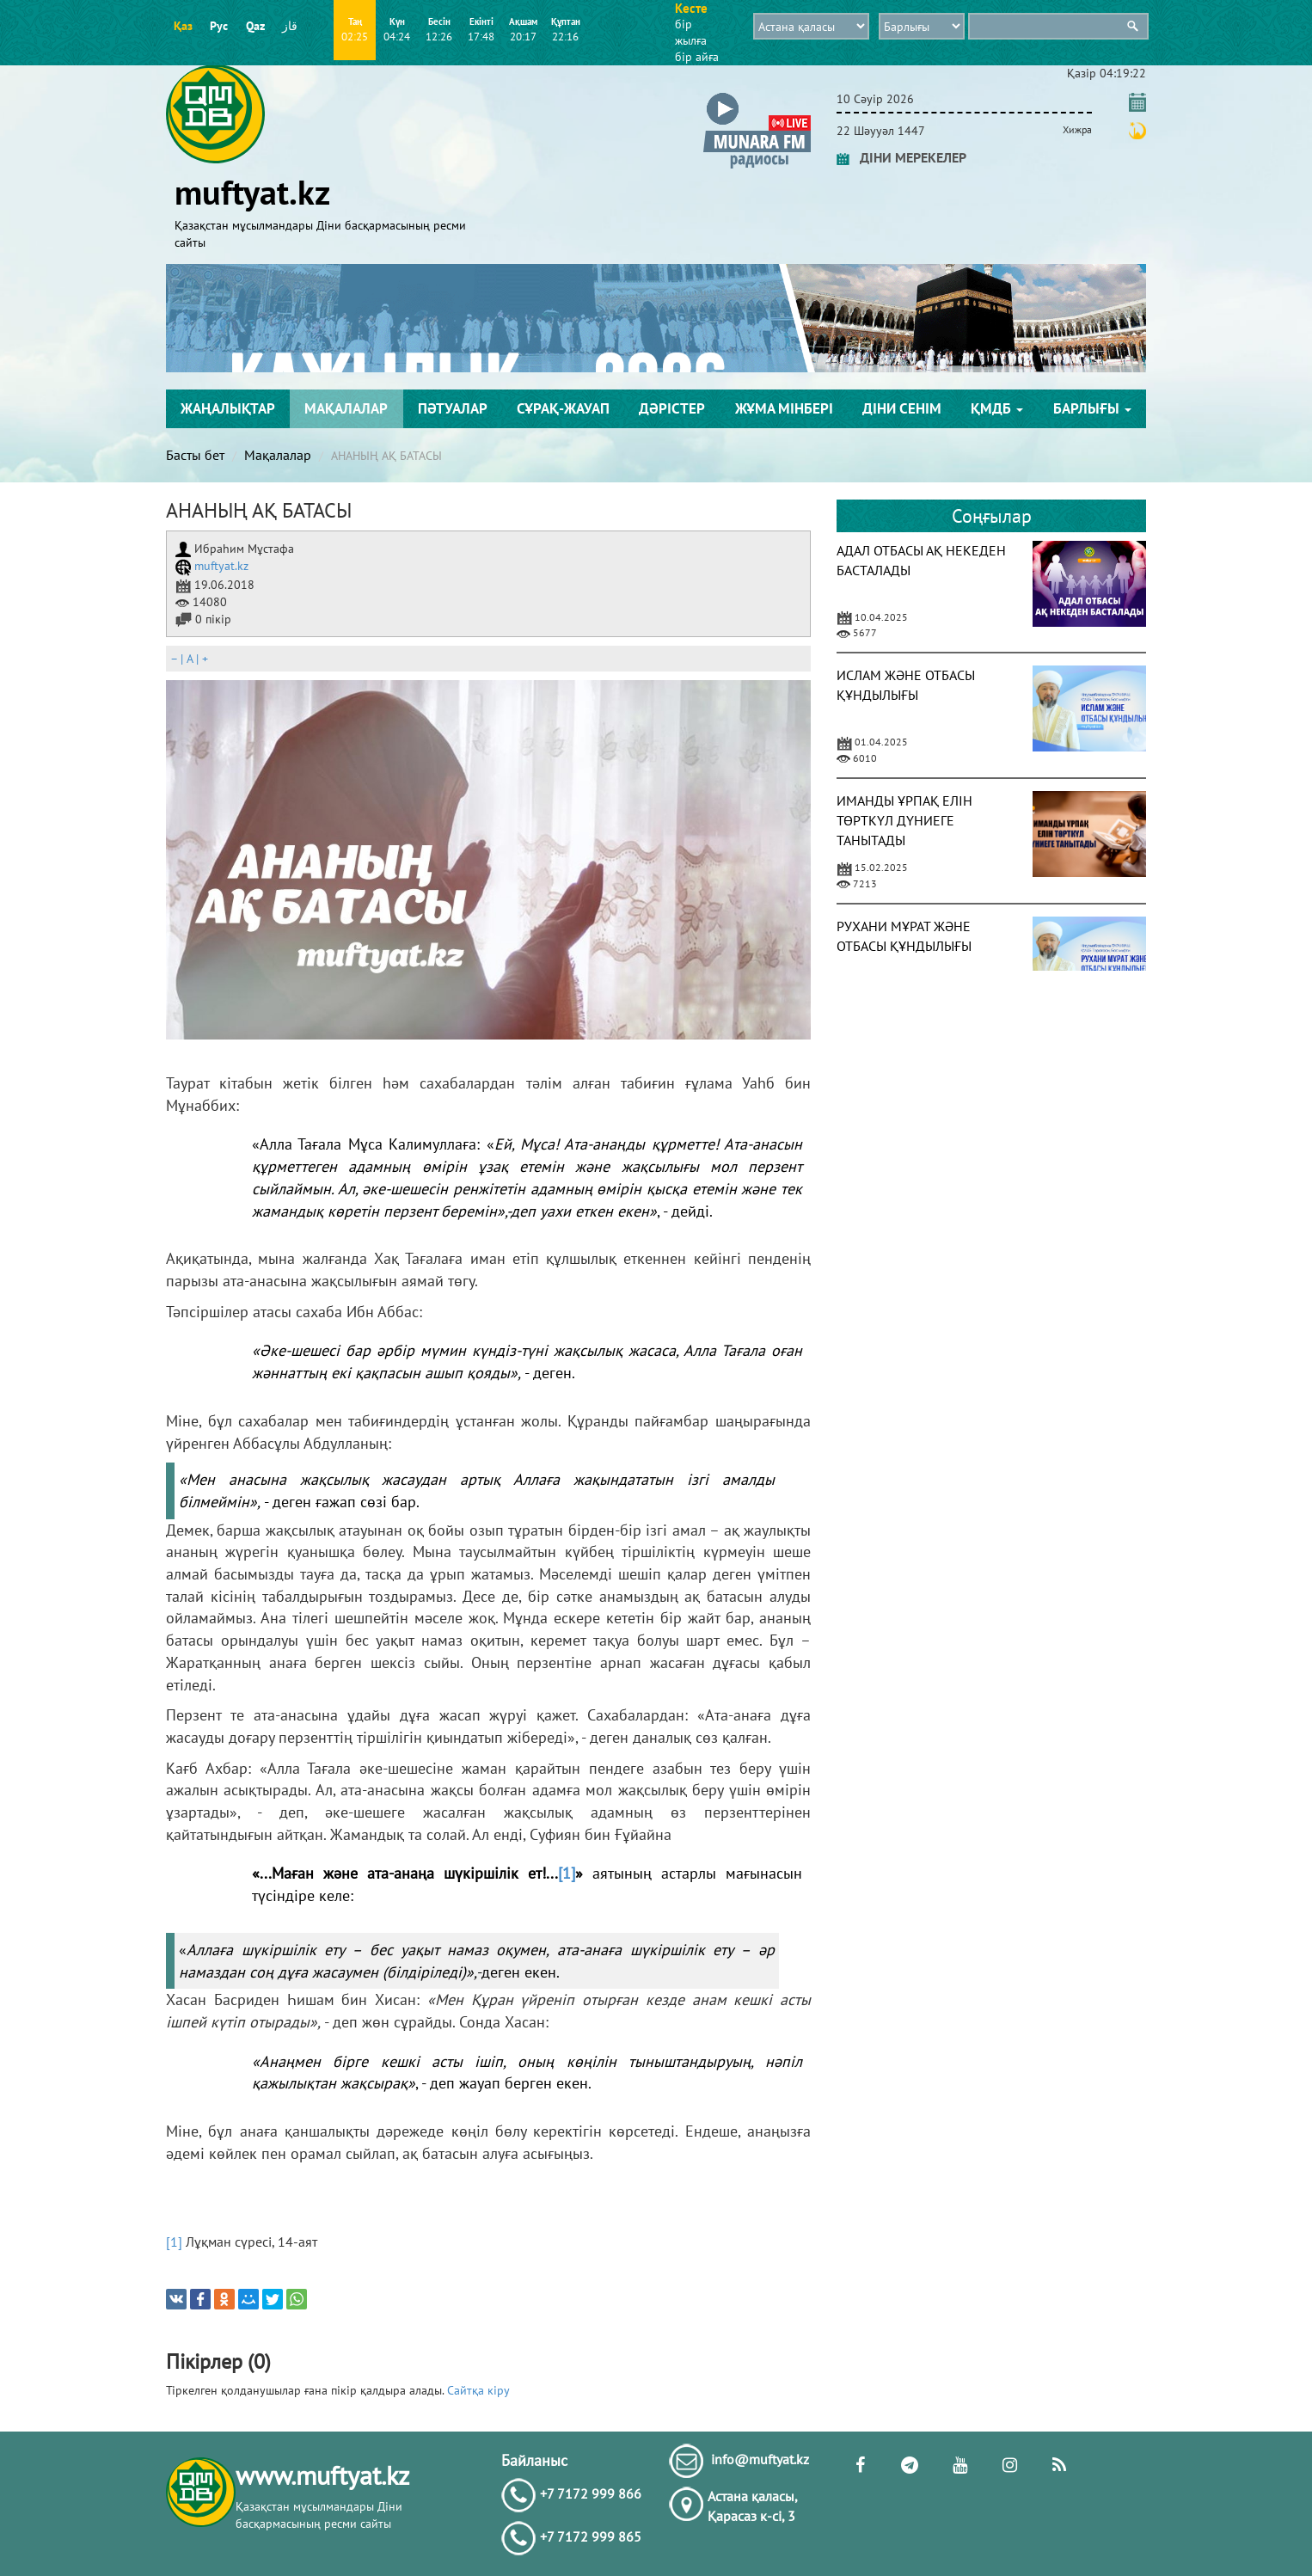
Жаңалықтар (228, 408)
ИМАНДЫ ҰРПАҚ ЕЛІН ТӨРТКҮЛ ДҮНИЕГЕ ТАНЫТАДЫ (904, 820)
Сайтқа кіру (478, 2390)
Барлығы (1092, 408)
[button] (757, 95)
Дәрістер (672, 408)
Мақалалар (346, 408)
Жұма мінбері (784, 408)
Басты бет (195, 454)
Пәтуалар (452, 408)
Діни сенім (901, 408)
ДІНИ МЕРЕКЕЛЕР (901, 157)
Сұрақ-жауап (563, 408)
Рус (219, 26)
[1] (566, 1873)
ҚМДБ (997, 408)
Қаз (183, 26)
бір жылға (691, 32)
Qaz (255, 26)
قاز (289, 26)
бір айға (697, 56)
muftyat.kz (211, 565)
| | (189, 658)
